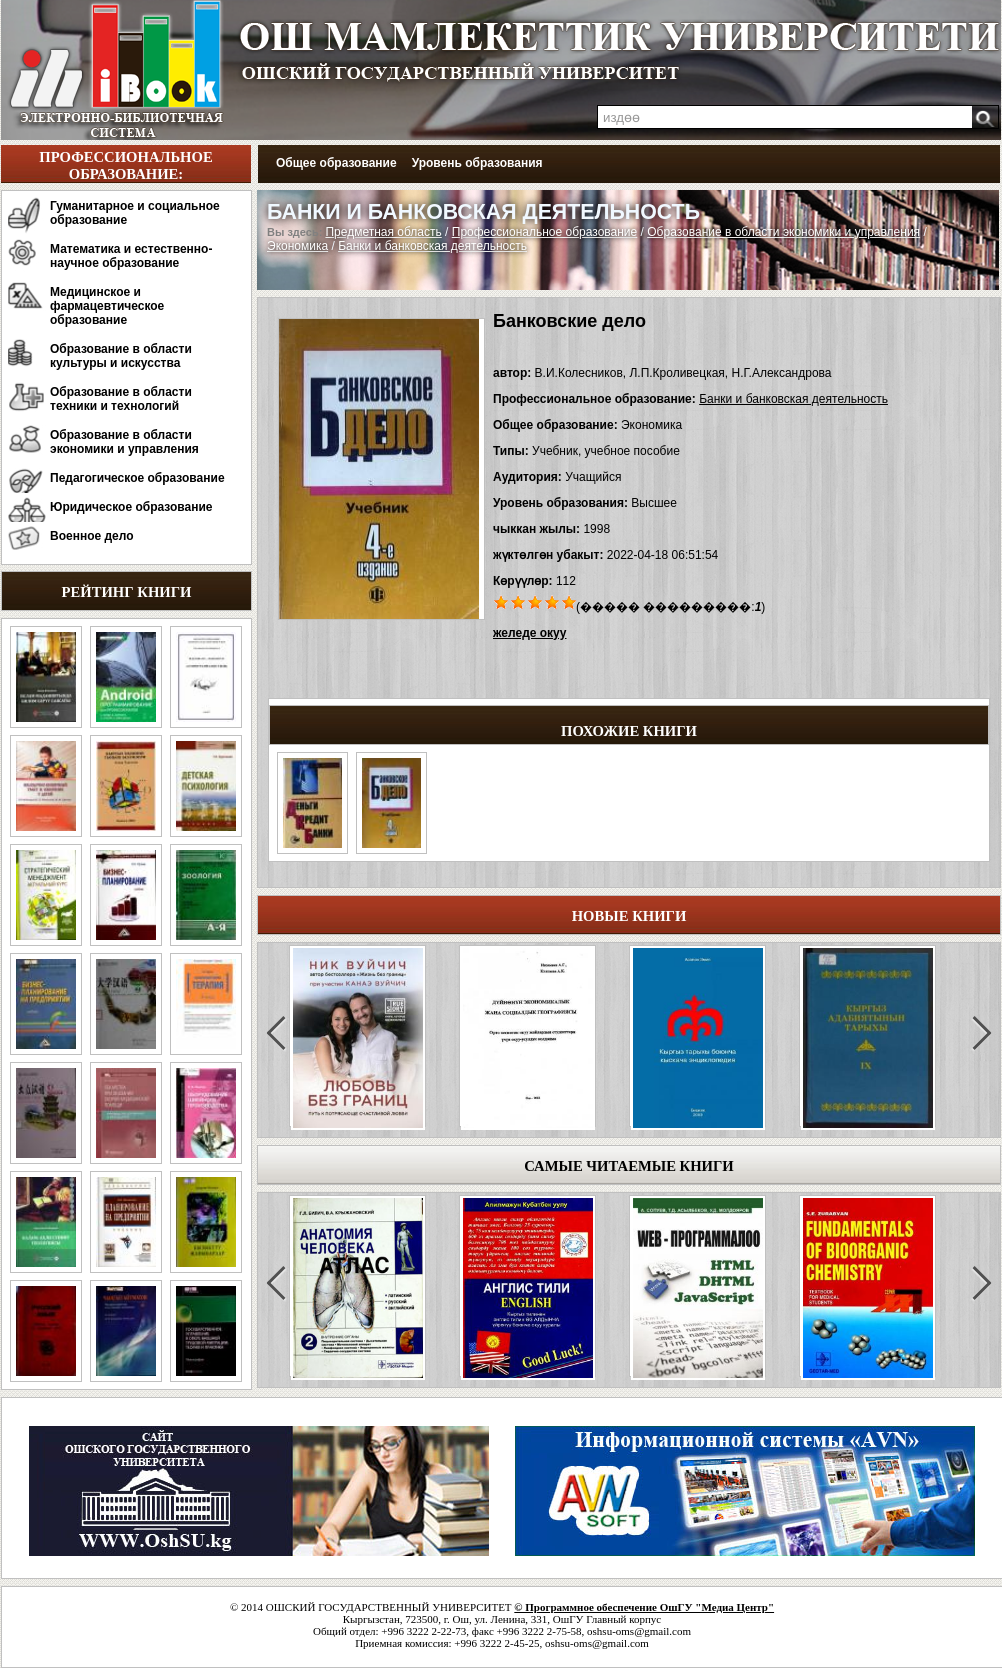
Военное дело (92, 536)
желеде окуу (529, 633)
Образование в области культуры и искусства (121, 356)
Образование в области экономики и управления (124, 442)
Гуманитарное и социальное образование (135, 213)
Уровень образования (477, 163)
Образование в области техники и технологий (121, 399)
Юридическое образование (131, 507)
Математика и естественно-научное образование (131, 256)
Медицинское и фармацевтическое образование (107, 306)
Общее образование (336, 163)
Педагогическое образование (137, 478)
